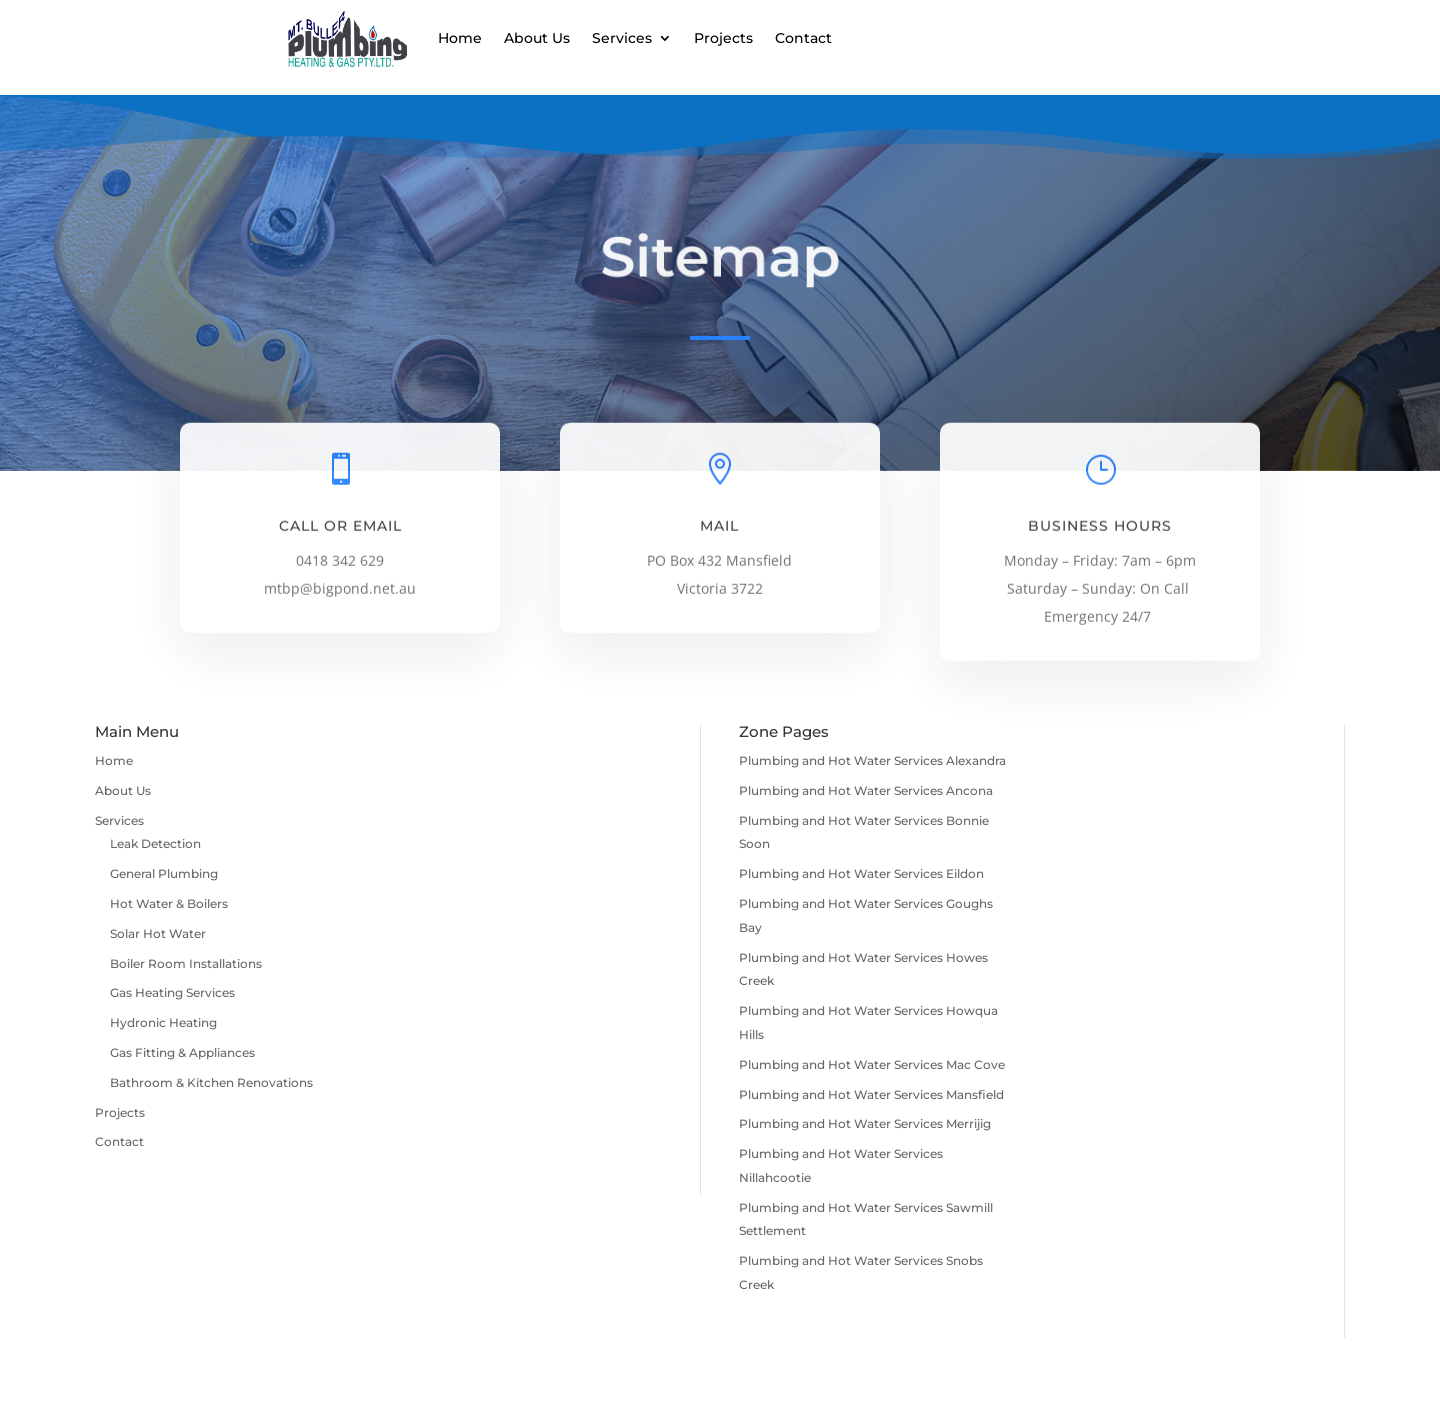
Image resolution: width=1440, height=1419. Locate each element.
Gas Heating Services (172, 992)
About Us (537, 38)
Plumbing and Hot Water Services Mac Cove (872, 1064)
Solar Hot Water (158, 933)
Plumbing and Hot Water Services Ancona (866, 790)
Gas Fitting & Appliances (182, 1052)
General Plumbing (164, 873)
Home (460, 38)
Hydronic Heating (163, 1022)
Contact (803, 38)
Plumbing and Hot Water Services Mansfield (871, 1094)
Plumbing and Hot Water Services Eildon (861, 873)
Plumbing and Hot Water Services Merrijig (865, 1123)
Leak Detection (155, 843)
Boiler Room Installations (186, 963)
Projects (723, 38)
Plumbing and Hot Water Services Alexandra (872, 760)
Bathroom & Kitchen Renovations (211, 1082)
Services (622, 38)
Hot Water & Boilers (169, 903)
